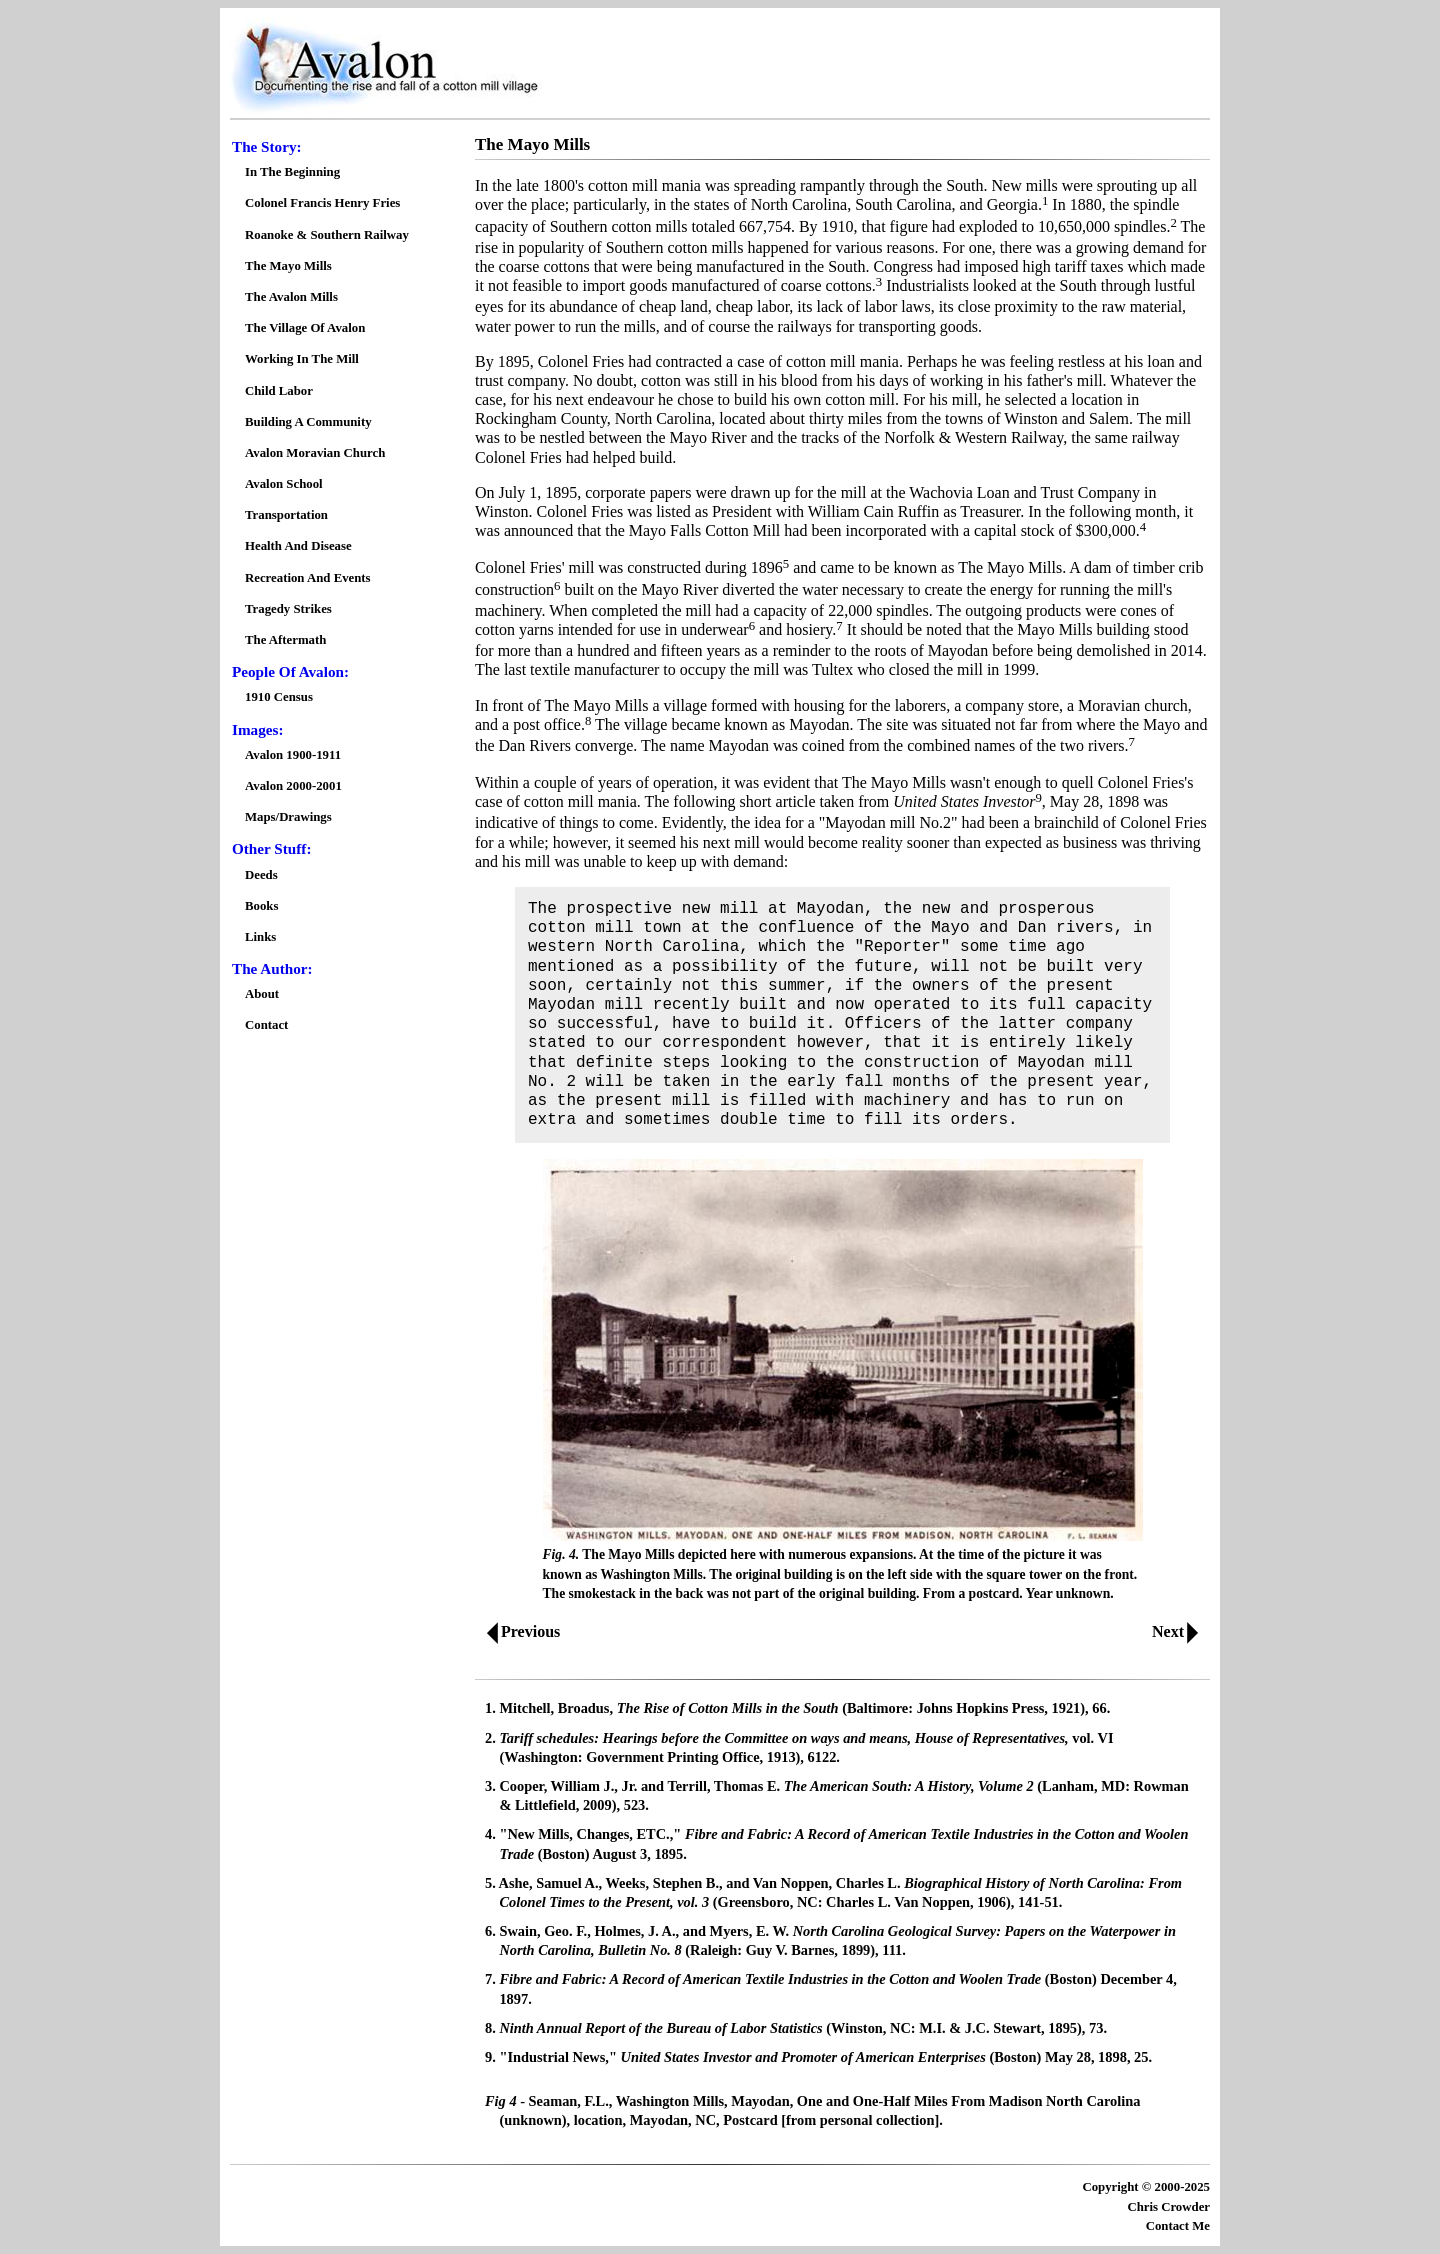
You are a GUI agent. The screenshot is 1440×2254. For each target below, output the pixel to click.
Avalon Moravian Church (315, 453)
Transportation (286, 515)
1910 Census (279, 697)
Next (1179, 1631)
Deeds (261, 875)
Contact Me (1178, 2226)
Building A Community (308, 422)
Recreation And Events (308, 578)
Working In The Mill (302, 359)
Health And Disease (298, 546)
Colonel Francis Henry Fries (322, 203)
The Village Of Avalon (305, 328)
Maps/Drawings (288, 817)
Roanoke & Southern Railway (327, 235)
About (262, 994)
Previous (519, 1631)
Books (261, 906)
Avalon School (284, 484)
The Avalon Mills (291, 297)
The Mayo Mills (288, 266)
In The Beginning (292, 172)
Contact (266, 1025)
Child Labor (279, 391)
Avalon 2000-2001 (293, 786)
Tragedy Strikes (288, 609)
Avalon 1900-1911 (293, 755)
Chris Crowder (1168, 2207)
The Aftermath (285, 640)
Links (260, 937)
